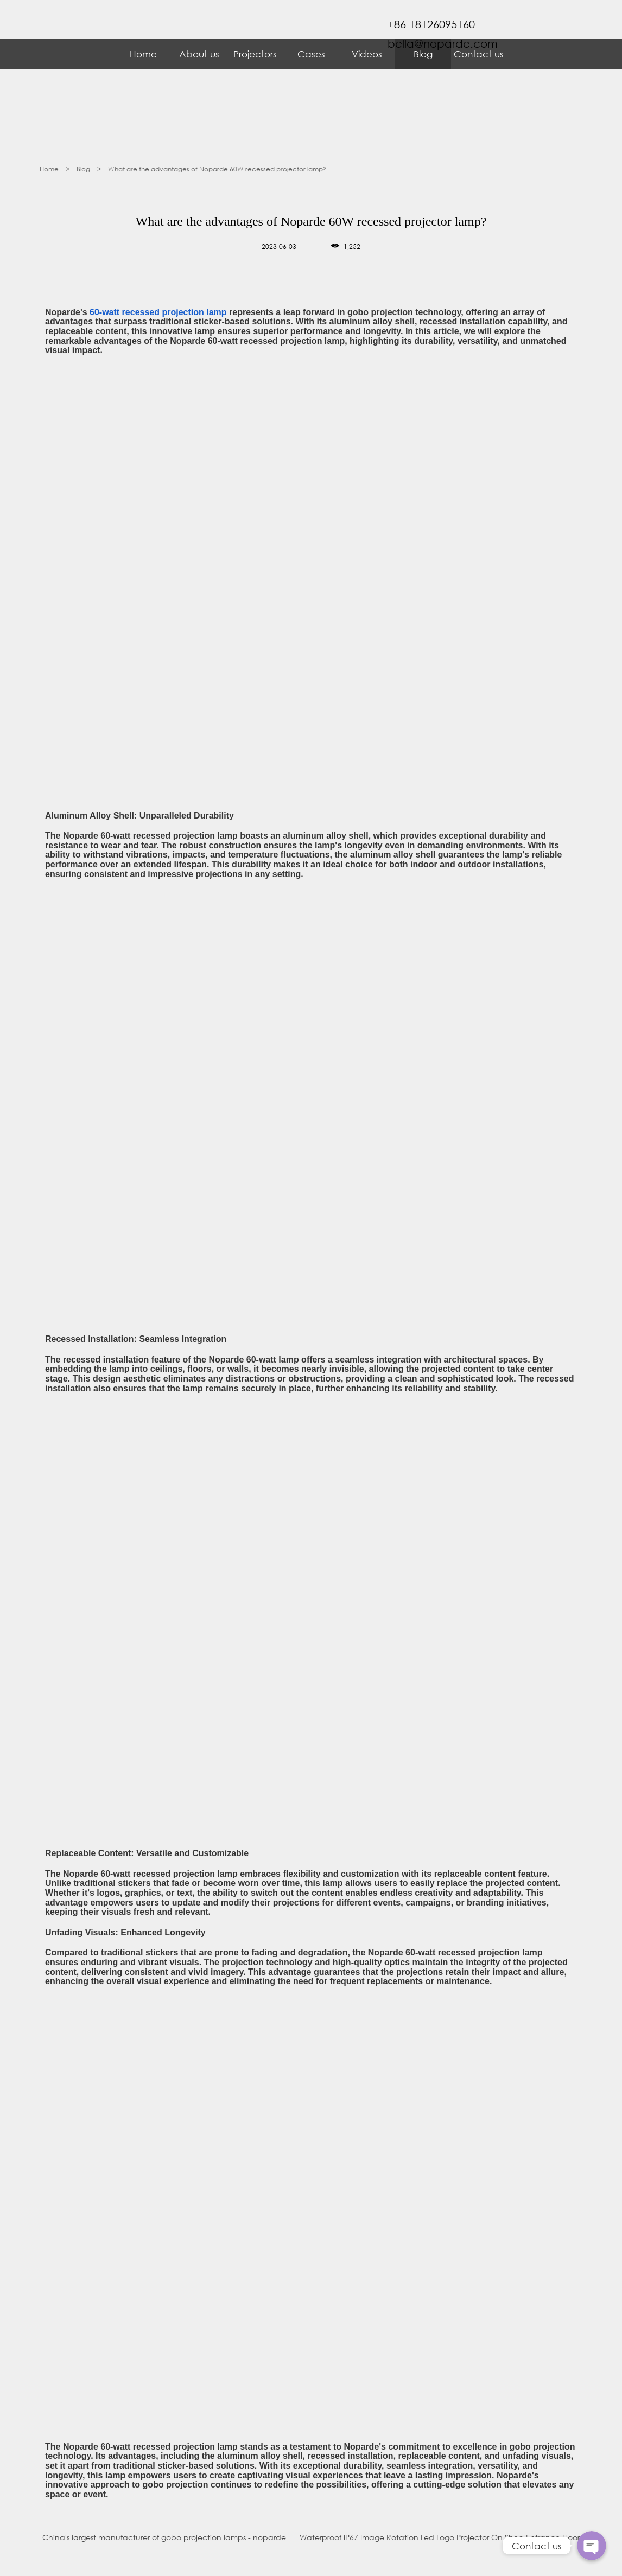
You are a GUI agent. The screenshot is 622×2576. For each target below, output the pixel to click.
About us (199, 54)
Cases (311, 54)
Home (143, 54)
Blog (84, 169)
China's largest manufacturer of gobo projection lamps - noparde (164, 2537)
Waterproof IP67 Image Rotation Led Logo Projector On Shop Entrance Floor (440, 2537)
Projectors (255, 54)
